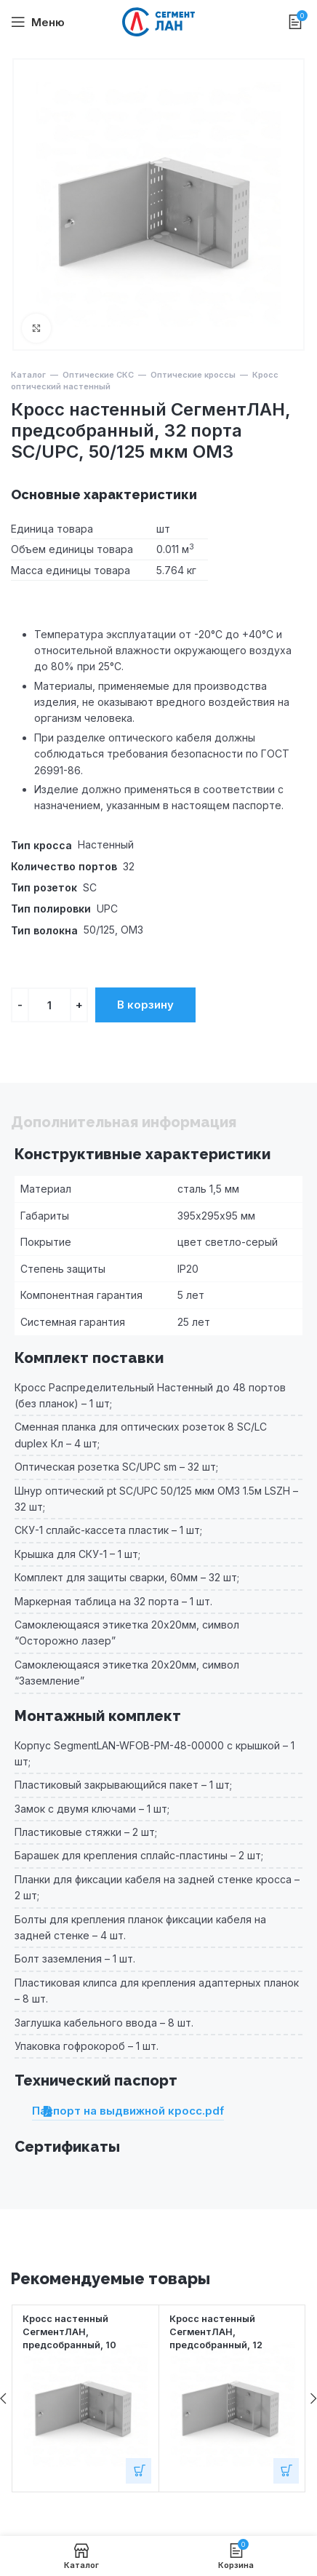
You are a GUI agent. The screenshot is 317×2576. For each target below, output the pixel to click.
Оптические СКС (98, 375)
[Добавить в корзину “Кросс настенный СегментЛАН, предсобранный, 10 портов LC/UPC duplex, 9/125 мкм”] (138, 2471)
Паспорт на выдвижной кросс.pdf (128, 2111)
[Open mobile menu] (38, 21)
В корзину (145, 1004)
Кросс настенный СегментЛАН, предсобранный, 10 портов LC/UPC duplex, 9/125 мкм (77, 2345)
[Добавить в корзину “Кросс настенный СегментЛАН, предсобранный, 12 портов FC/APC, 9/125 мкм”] (286, 2471)
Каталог (28, 375)
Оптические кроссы (193, 375)
